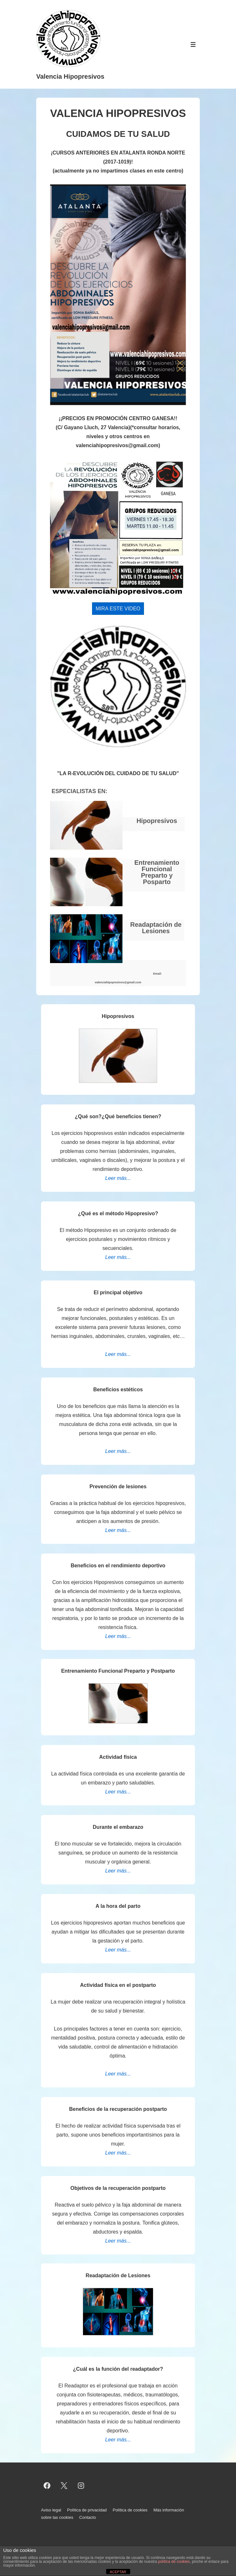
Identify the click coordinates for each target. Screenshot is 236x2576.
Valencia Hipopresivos (70, 76)
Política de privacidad (87, 2510)
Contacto (87, 2517)
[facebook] (47, 2485)
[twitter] (64, 2485)
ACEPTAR (118, 2572)
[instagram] (81, 2485)
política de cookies (174, 2561)
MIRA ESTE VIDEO (118, 608)
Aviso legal (51, 2510)
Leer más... (118, 1178)
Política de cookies (130, 2510)
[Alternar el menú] (193, 44)
